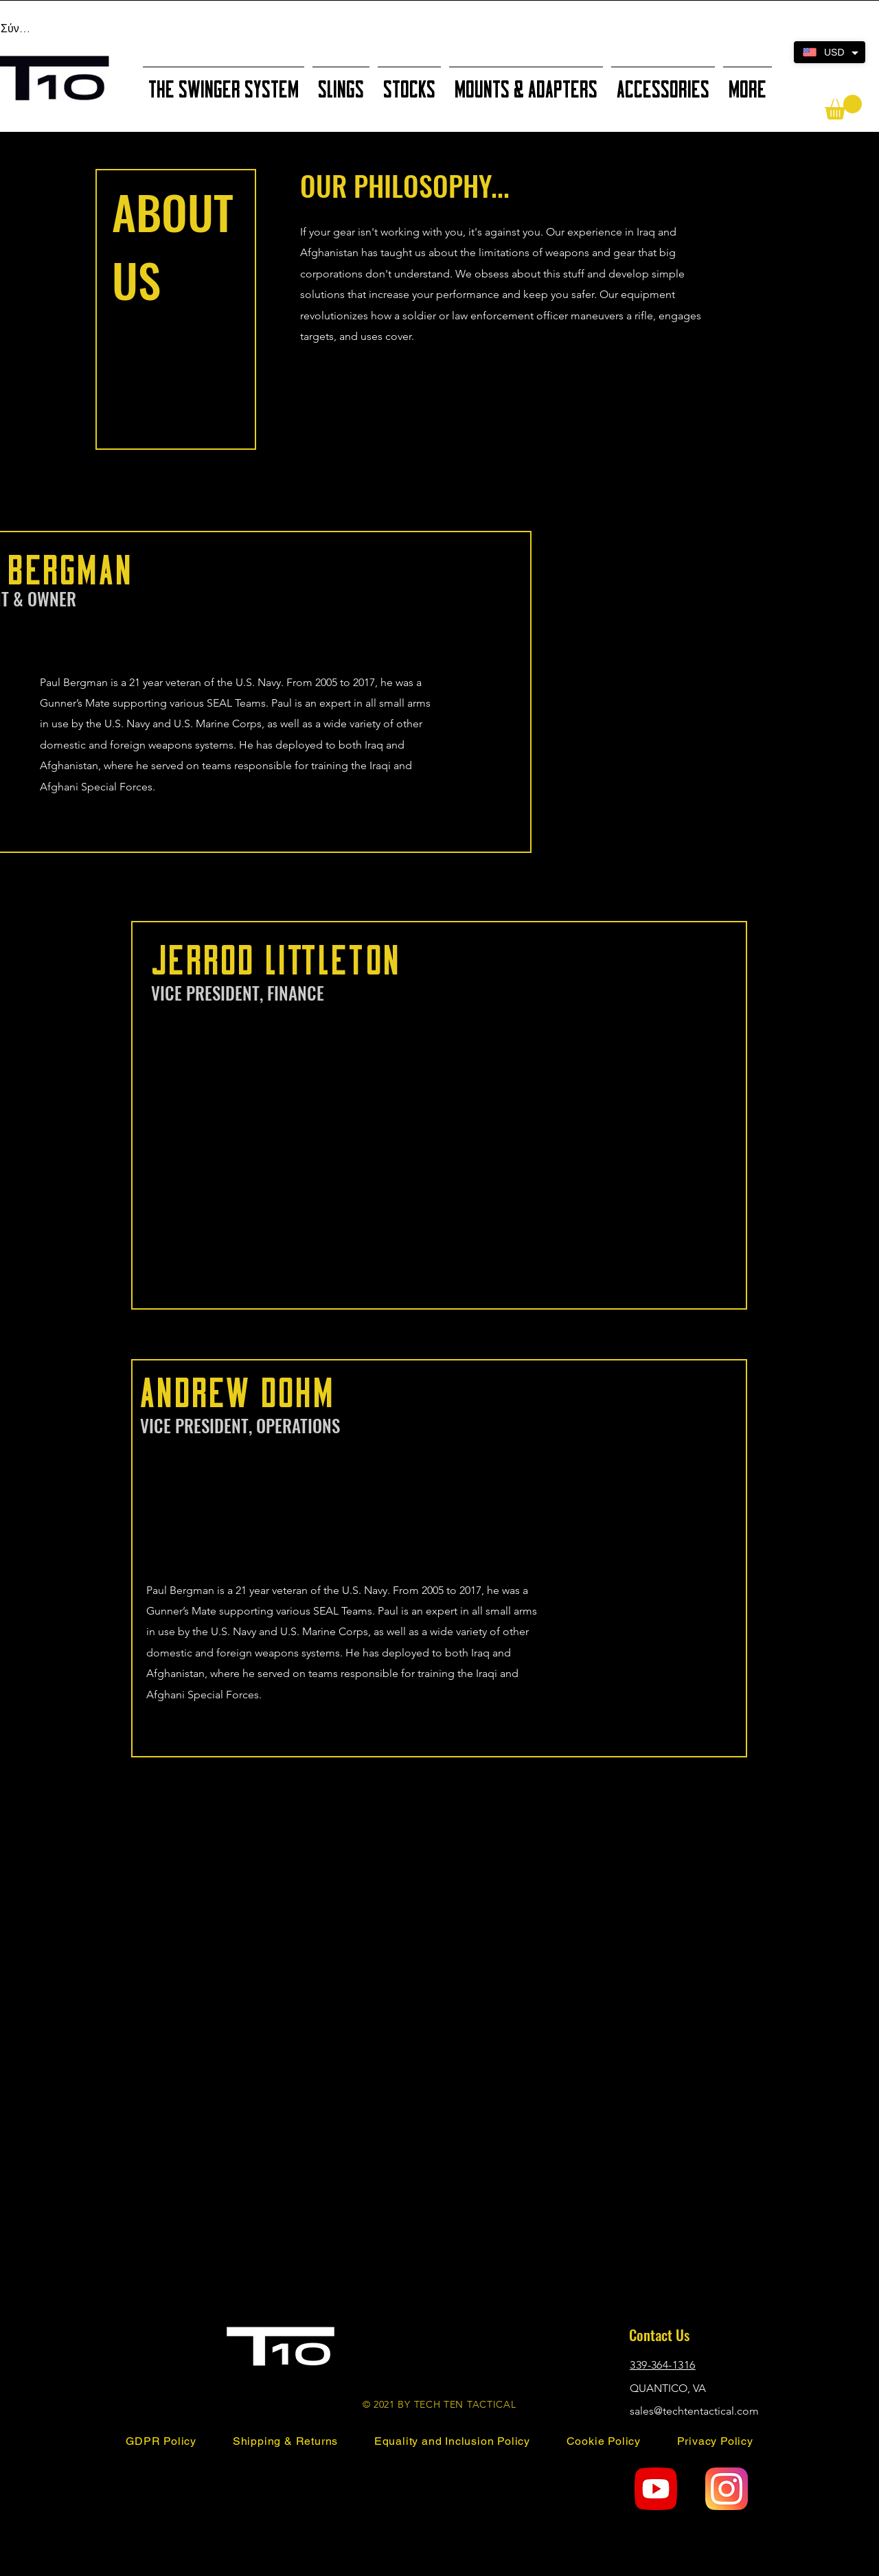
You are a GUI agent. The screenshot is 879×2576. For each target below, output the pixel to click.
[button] (843, 107)
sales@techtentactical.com (694, 2410)
